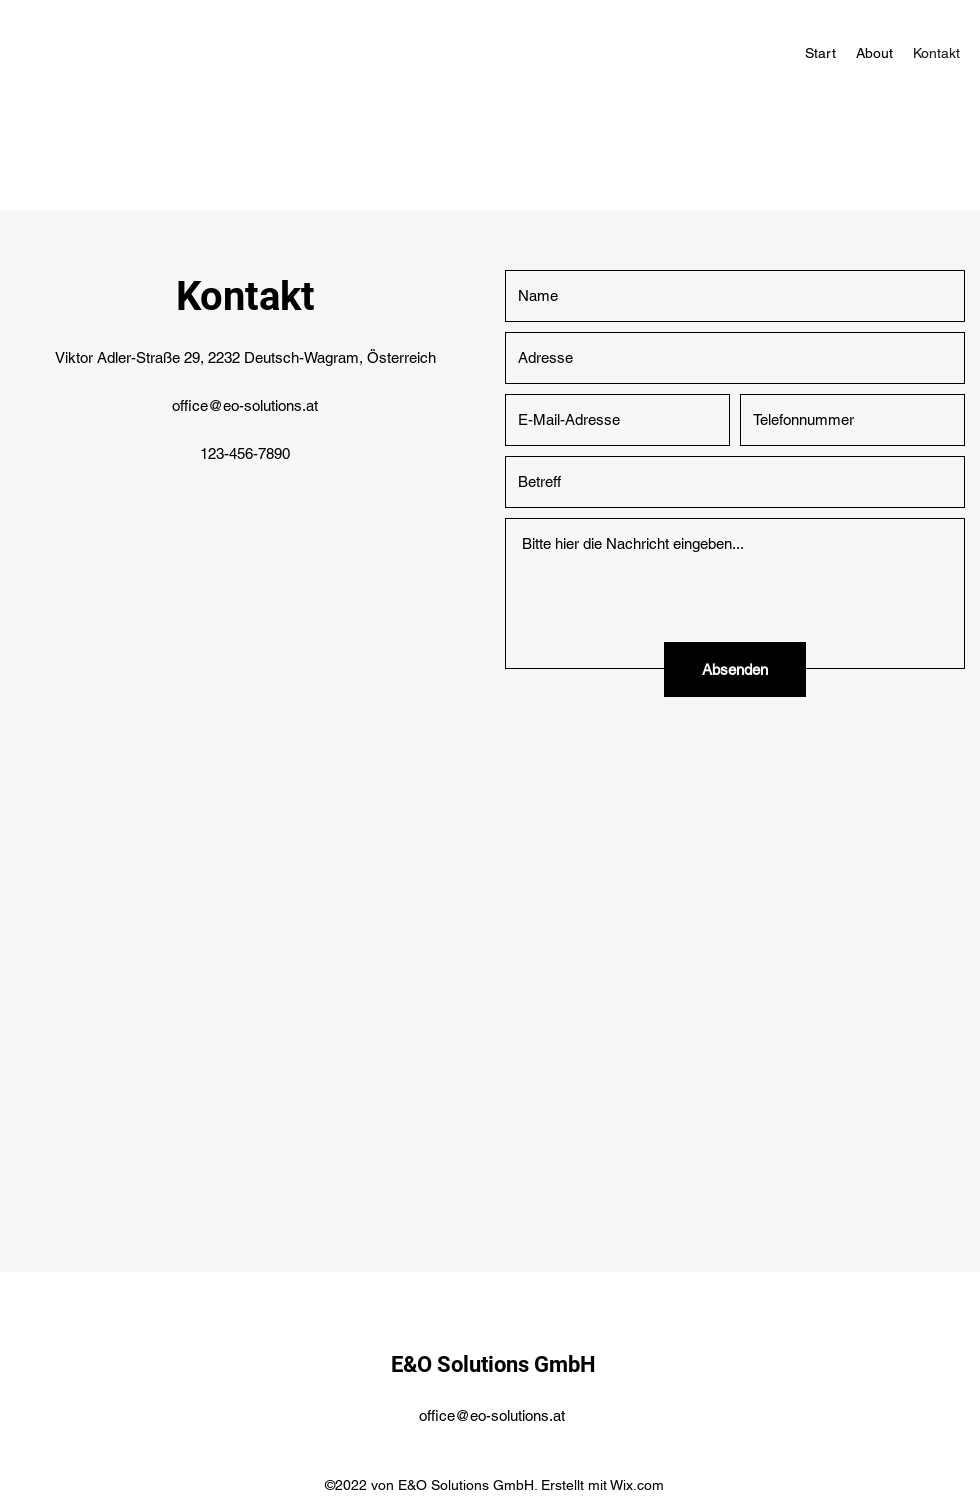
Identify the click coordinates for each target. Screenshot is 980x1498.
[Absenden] (735, 669)
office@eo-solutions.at (245, 405)
